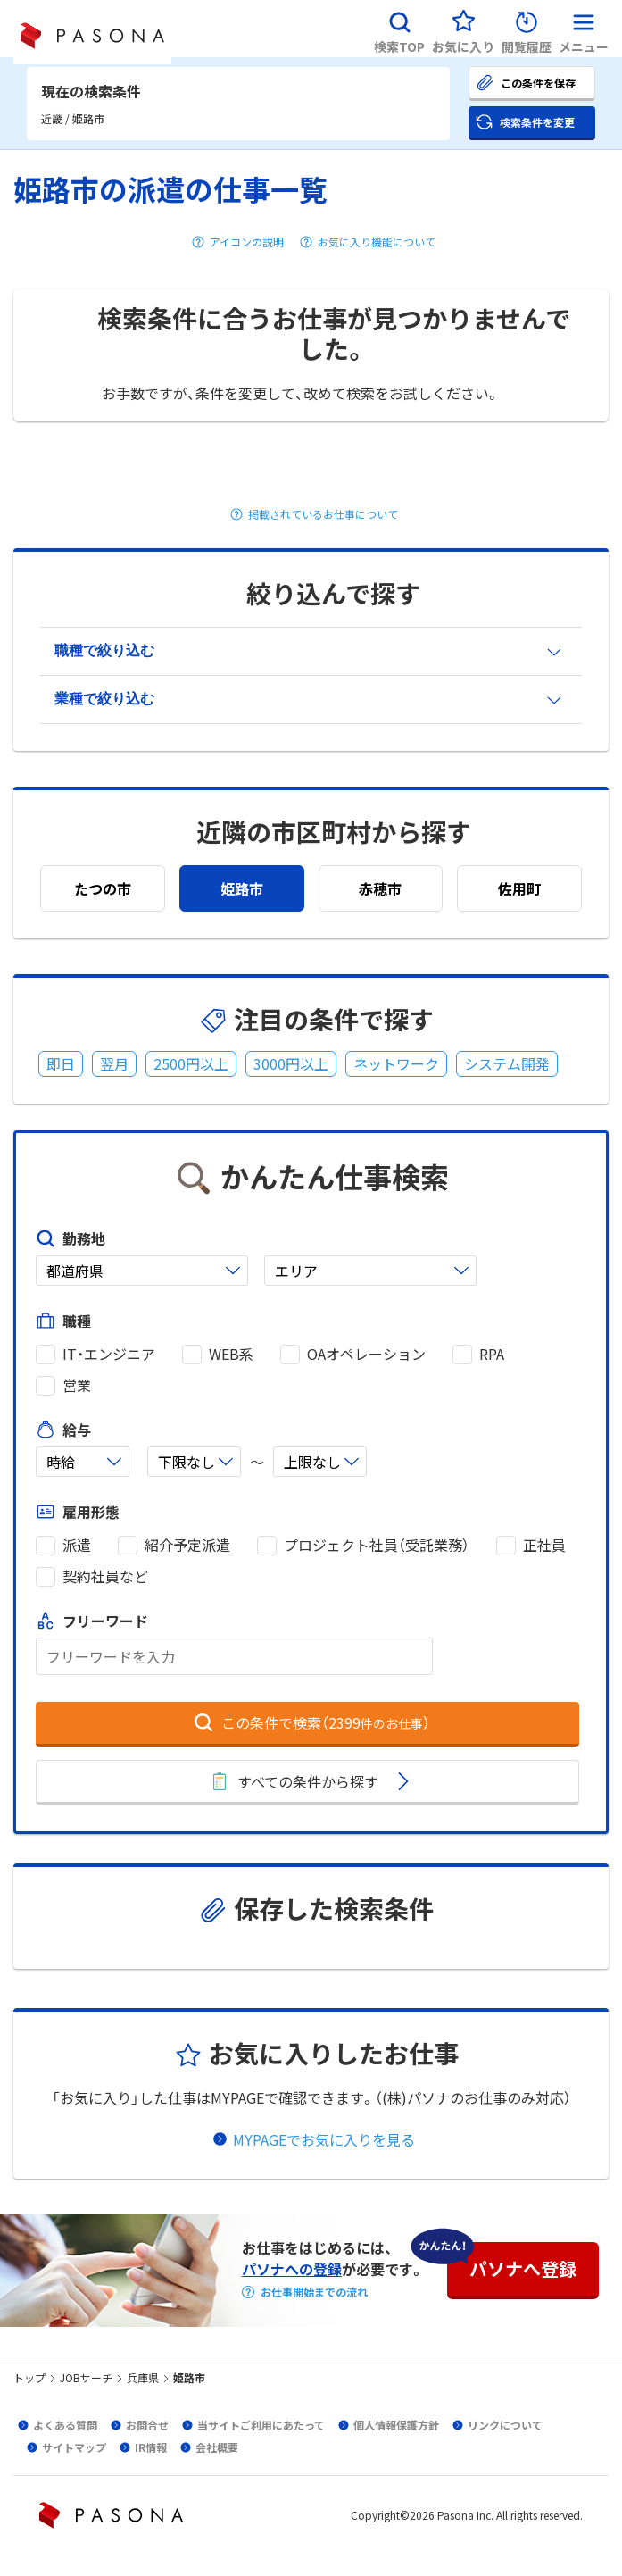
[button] (399, 28)
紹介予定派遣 (187, 1545)
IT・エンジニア (108, 1354)
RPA (491, 1354)
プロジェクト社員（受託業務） (376, 1545)
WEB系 (231, 1354)
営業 (76, 1385)
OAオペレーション (366, 1354)
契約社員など (105, 1576)
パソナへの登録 (292, 2269)
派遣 (76, 1545)
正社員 (544, 1545)
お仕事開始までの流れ (314, 2292)
